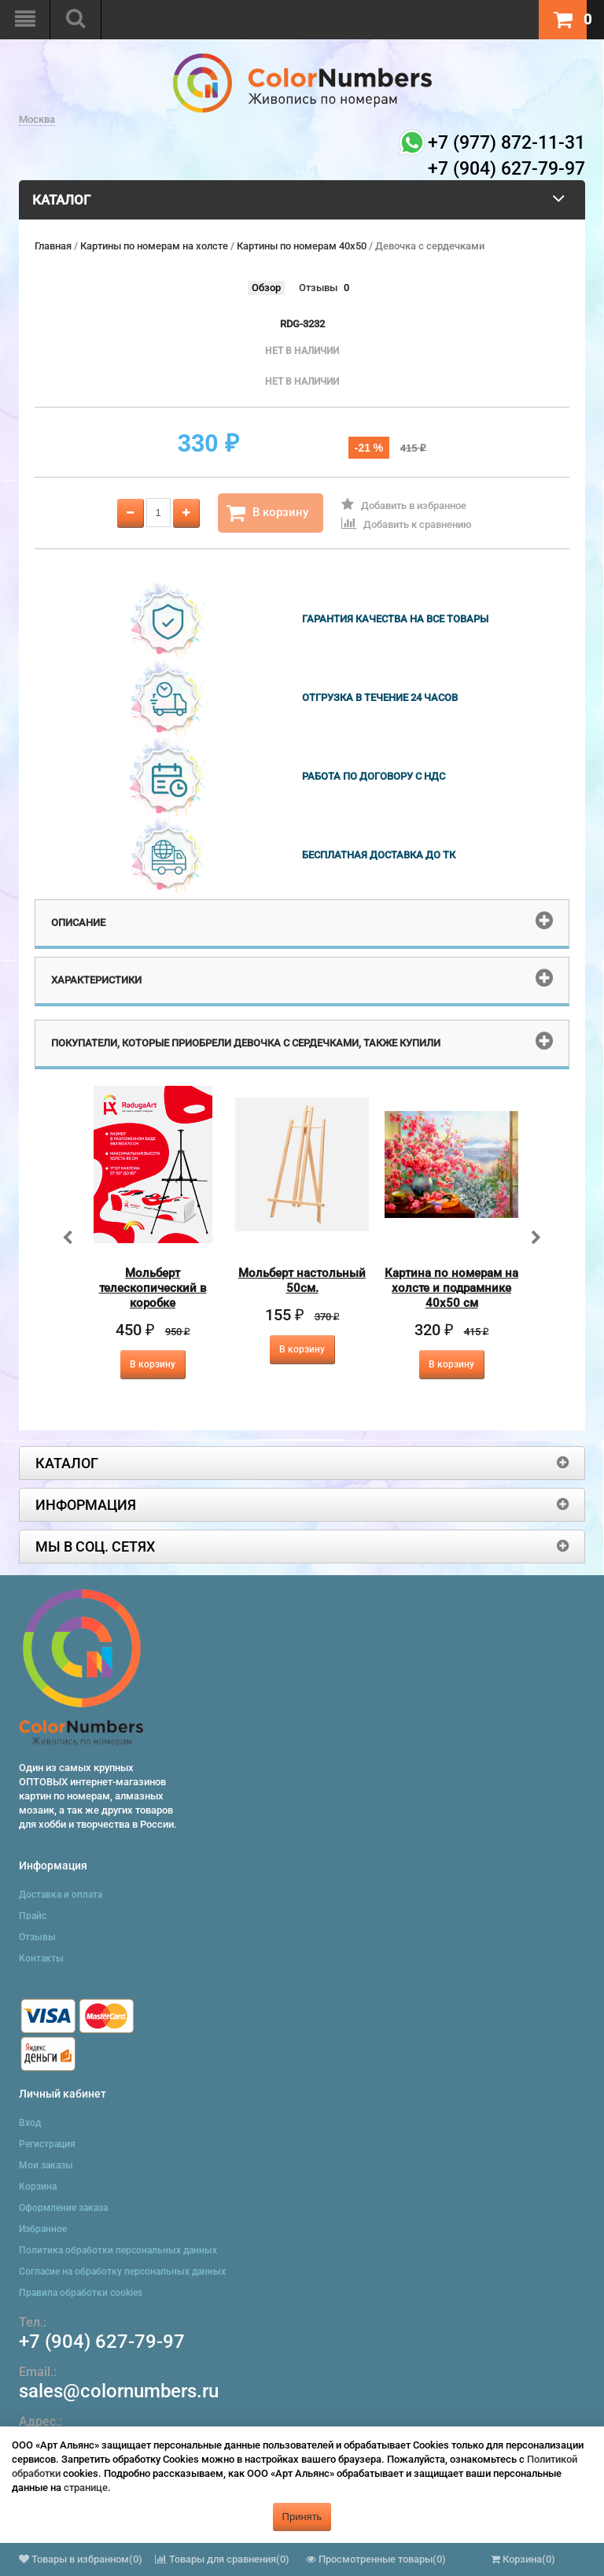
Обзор (266, 287)
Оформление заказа (63, 2207)
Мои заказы (46, 2165)
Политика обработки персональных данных (118, 2250)
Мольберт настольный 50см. (302, 1280)
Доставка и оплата (60, 1894)
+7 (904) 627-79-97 (102, 2342)
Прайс (32, 1915)
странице (86, 2487)
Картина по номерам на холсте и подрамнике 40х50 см (451, 1288)
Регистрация (47, 2144)
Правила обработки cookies (80, 2292)
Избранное (43, 2229)
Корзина (38, 2186)
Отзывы (318, 287)
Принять (302, 2516)
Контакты (41, 1958)
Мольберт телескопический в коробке (153, 1288)
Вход (30, 2122)
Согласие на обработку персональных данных (122, 2271)
